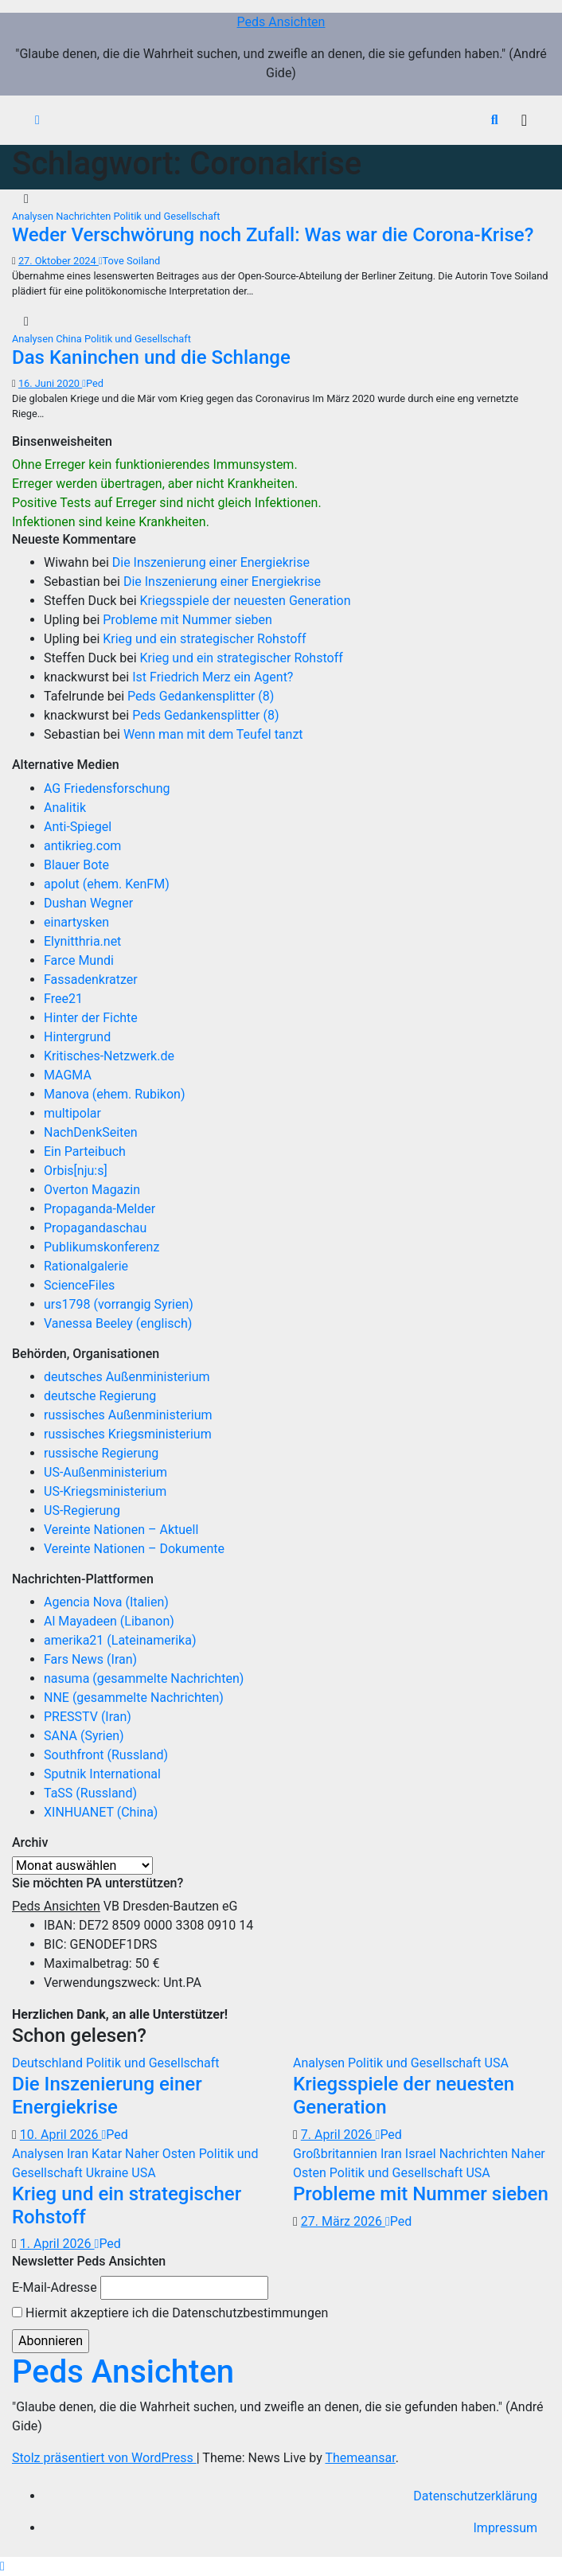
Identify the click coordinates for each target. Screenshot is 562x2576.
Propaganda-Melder (99, 1208)
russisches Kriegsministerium (128, 1434)
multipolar (72, 1113)
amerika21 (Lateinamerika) (120, 1640)
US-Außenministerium (105, 1472)
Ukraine (108, 2172)
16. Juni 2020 (50, 383)
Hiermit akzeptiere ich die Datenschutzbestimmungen (170, 2312)
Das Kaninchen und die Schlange (151, 357)
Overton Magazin (92, 1189)
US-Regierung (82, 1510)
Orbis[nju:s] (75, 1170)
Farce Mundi (79, 960)
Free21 (63, 998)
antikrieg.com (82, 845)
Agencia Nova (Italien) (106, 1602)
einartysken (76, 922)
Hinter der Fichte (91, 1017)
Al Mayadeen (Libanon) (109, 1621)
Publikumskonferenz (101, 1247)
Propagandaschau (95, 1227)
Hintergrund (77, 1036)
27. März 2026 (343, 2221)
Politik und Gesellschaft (166, 216)
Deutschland (49, 2063)
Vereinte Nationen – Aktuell (121, 1529)
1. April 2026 (57, 2243)
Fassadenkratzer (91, 979)
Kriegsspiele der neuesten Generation (245, 600)
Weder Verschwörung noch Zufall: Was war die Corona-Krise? (272, 235)
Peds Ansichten (281, 21)
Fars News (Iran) (90, 1659)
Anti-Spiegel (77, 826)
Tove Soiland (129, 261)
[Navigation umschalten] (524, 120)
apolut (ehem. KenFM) (107, 884)
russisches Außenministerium (128, 1415)
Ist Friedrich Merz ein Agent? (212, 677)
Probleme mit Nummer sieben (187, 619)
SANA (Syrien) (84, 1735)
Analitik (65, 807)
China (70, 339)
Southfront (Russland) (106, 1754)
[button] (494, 119)
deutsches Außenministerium (127, 1376)
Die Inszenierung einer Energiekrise (211, 562)
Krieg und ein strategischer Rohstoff (204, 638)
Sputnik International (102, 1774)
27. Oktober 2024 (58, 261)
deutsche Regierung (100, 1395)
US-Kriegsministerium (105, 1491)
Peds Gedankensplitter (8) (200, 696)
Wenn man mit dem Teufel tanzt (213, 734)
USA (497, 2063)
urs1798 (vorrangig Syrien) (118, 1304)
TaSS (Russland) (90, 1793)
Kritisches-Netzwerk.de (109, 1056)
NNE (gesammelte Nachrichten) (134, 1697)
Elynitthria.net (82, 941)
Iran (79, 2153)
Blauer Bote (76, 864)
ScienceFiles (79, 1285)
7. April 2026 (338, 2134)
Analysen (34, 216)
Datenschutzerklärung (475, 2496)
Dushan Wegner (88, 903)
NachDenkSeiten (91, 1132)
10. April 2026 (61, 2134)
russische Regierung (101, 1453)
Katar (108, 2153)
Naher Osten (162, 2153)
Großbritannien (337, 2153)
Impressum (506, 2527)
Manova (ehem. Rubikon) (114, 1094)
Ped (92, 383)
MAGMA (68, 1075)
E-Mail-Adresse (54, 2287)
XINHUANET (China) (101, 1812)
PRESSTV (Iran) (87, 1716)
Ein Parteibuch (85, 1151)
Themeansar (360, 2457)
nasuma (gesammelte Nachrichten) (144, 1678)
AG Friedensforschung (107, 788)
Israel (422, 2153)
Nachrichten (84, 216)
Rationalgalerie (86, 1266)
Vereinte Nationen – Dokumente (134, 1548)
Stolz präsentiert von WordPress (104, 2457)
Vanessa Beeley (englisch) (118, 1323)
